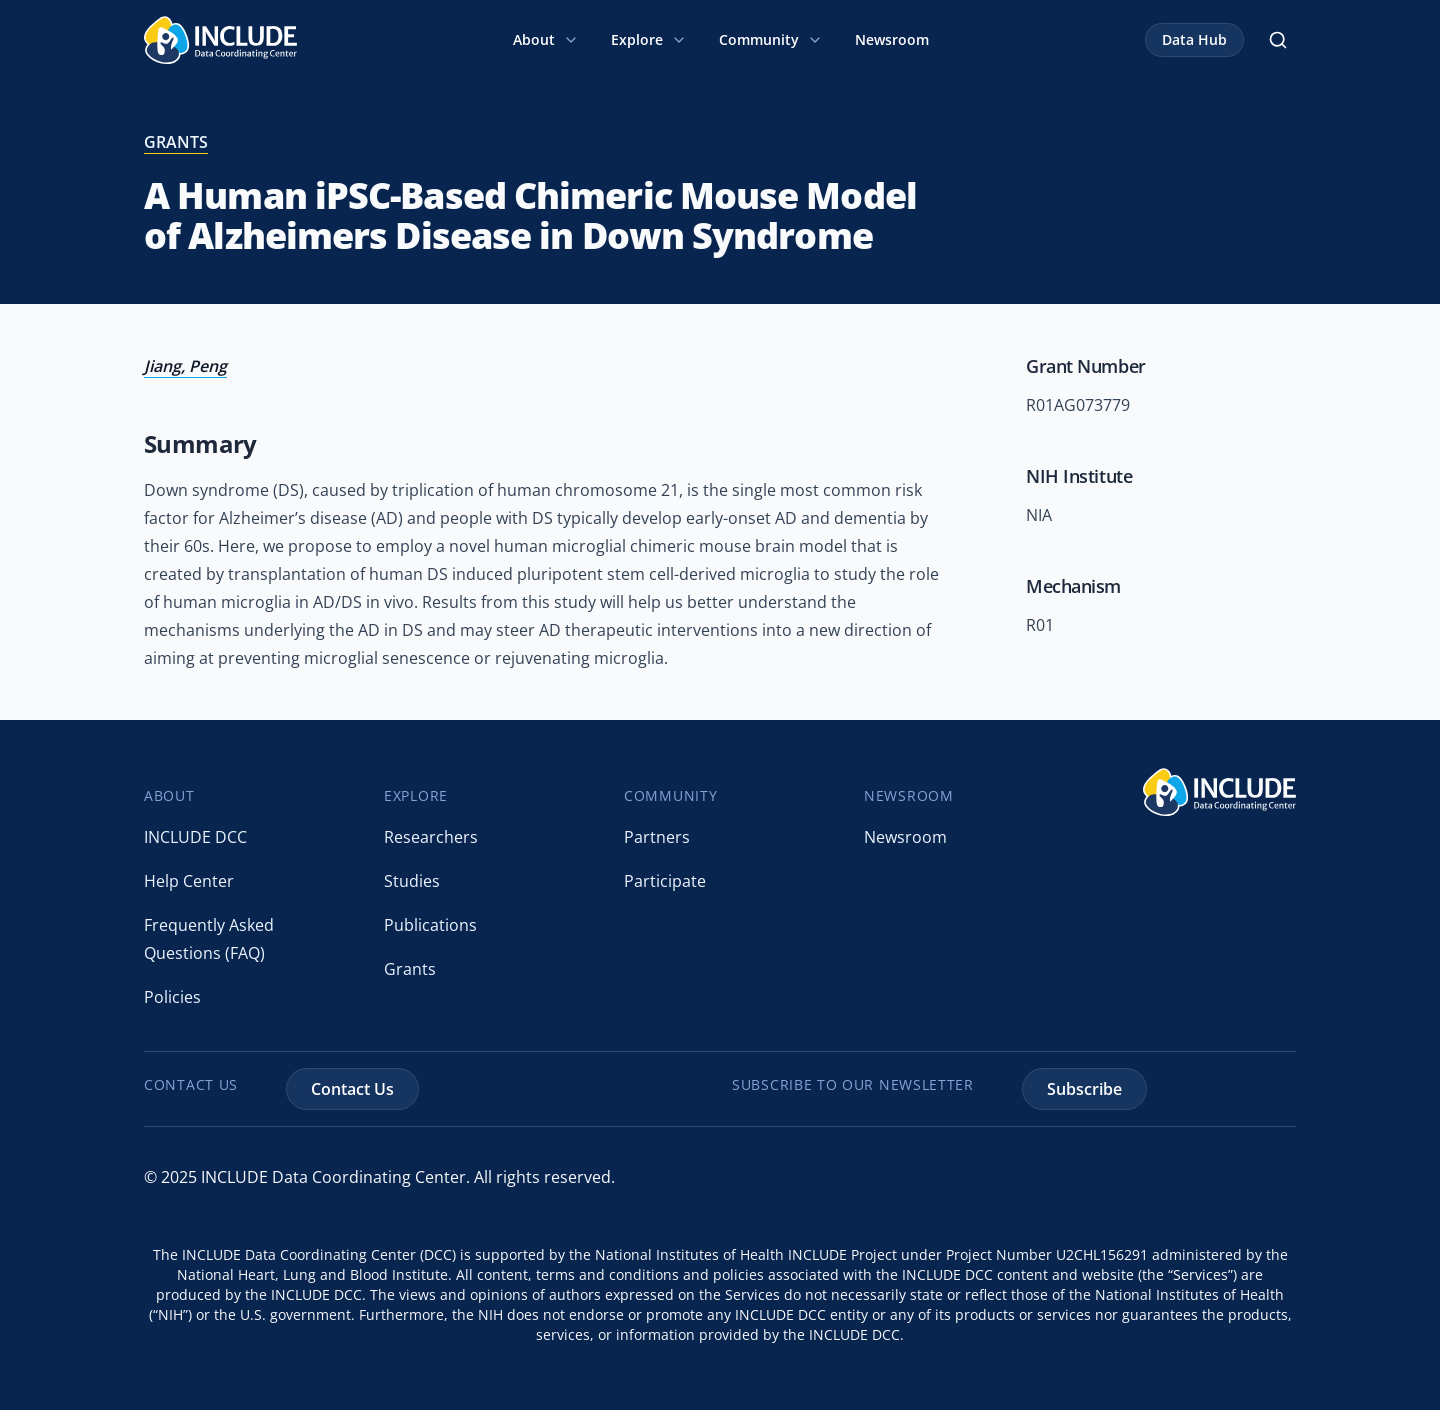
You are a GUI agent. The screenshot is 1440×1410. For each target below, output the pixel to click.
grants (176, 142)
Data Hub (1194, 39)
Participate (665, 881)
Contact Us (352, 1089)
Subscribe (1084, 1089)
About (546, 39)
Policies (172, 997)
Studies (412, 881)
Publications (430, 925)
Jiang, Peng (185, 366)
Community (771, 39)
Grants (410, 969)
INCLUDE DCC (195, 837)
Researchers (431, 837)
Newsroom (892, 39)
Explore (649, 39)
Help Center (189, 881)
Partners (657, 837)
